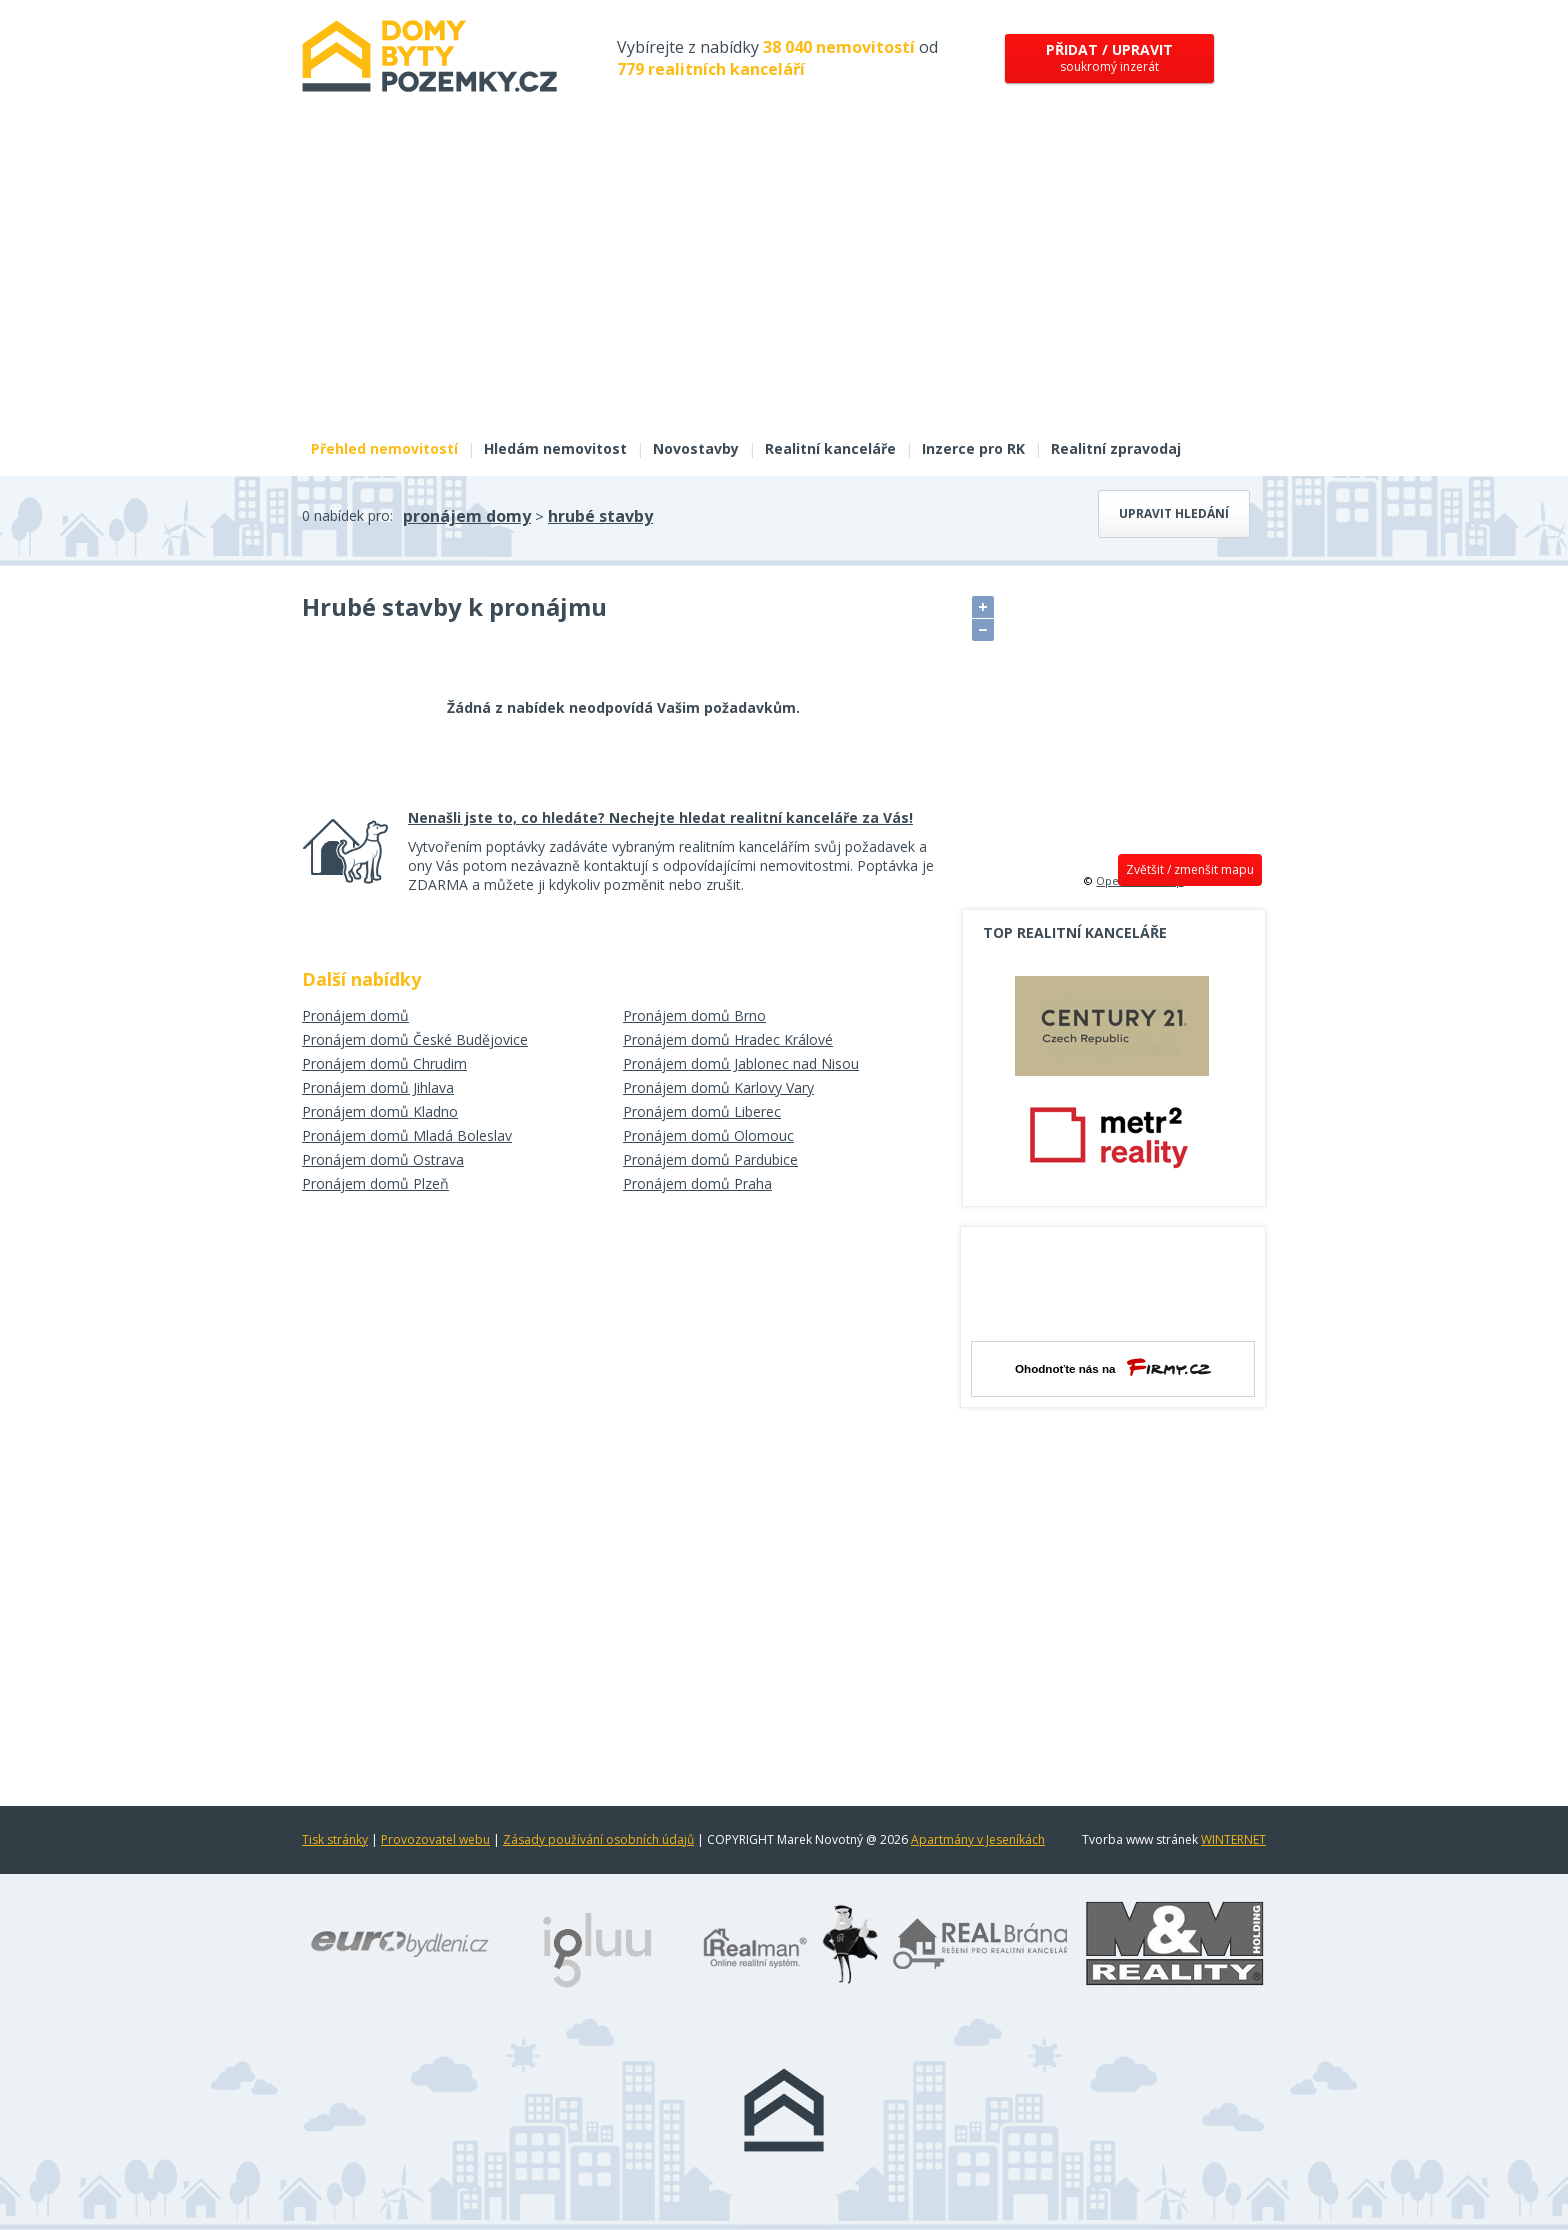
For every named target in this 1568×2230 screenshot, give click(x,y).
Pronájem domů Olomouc (708, 1135)
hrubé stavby (600, 516)
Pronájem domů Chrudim (384, 1063)
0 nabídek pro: (347, 515)
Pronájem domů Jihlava (378, 1087)
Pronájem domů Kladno (380, 1111)
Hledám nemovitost (555, 448)
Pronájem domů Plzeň (375, 1183)
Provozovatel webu (435, 1839)
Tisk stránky (335, 1839)
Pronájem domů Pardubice (710, 1159)
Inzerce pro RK (973, 448)
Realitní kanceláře (830, 448)
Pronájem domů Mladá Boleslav (407, 1135)
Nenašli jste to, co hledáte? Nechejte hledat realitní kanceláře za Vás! (660, 817)
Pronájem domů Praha (697, 1183)
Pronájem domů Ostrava (383, 1159)
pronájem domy (467, 516)
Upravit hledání (1174, 513)
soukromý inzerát (1109, 57)
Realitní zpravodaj (1116, 448)
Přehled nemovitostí (384, 448)
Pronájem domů (355, 1015)
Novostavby (696, 448)
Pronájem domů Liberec (702, 1111)
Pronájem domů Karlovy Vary (718, 1087)
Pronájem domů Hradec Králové (728, 1039)
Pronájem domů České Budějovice (415, 1039)
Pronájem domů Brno (694, 1015)
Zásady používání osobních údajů (598, 1839)
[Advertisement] (784, 278)
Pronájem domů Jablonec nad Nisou (741, 1063)
